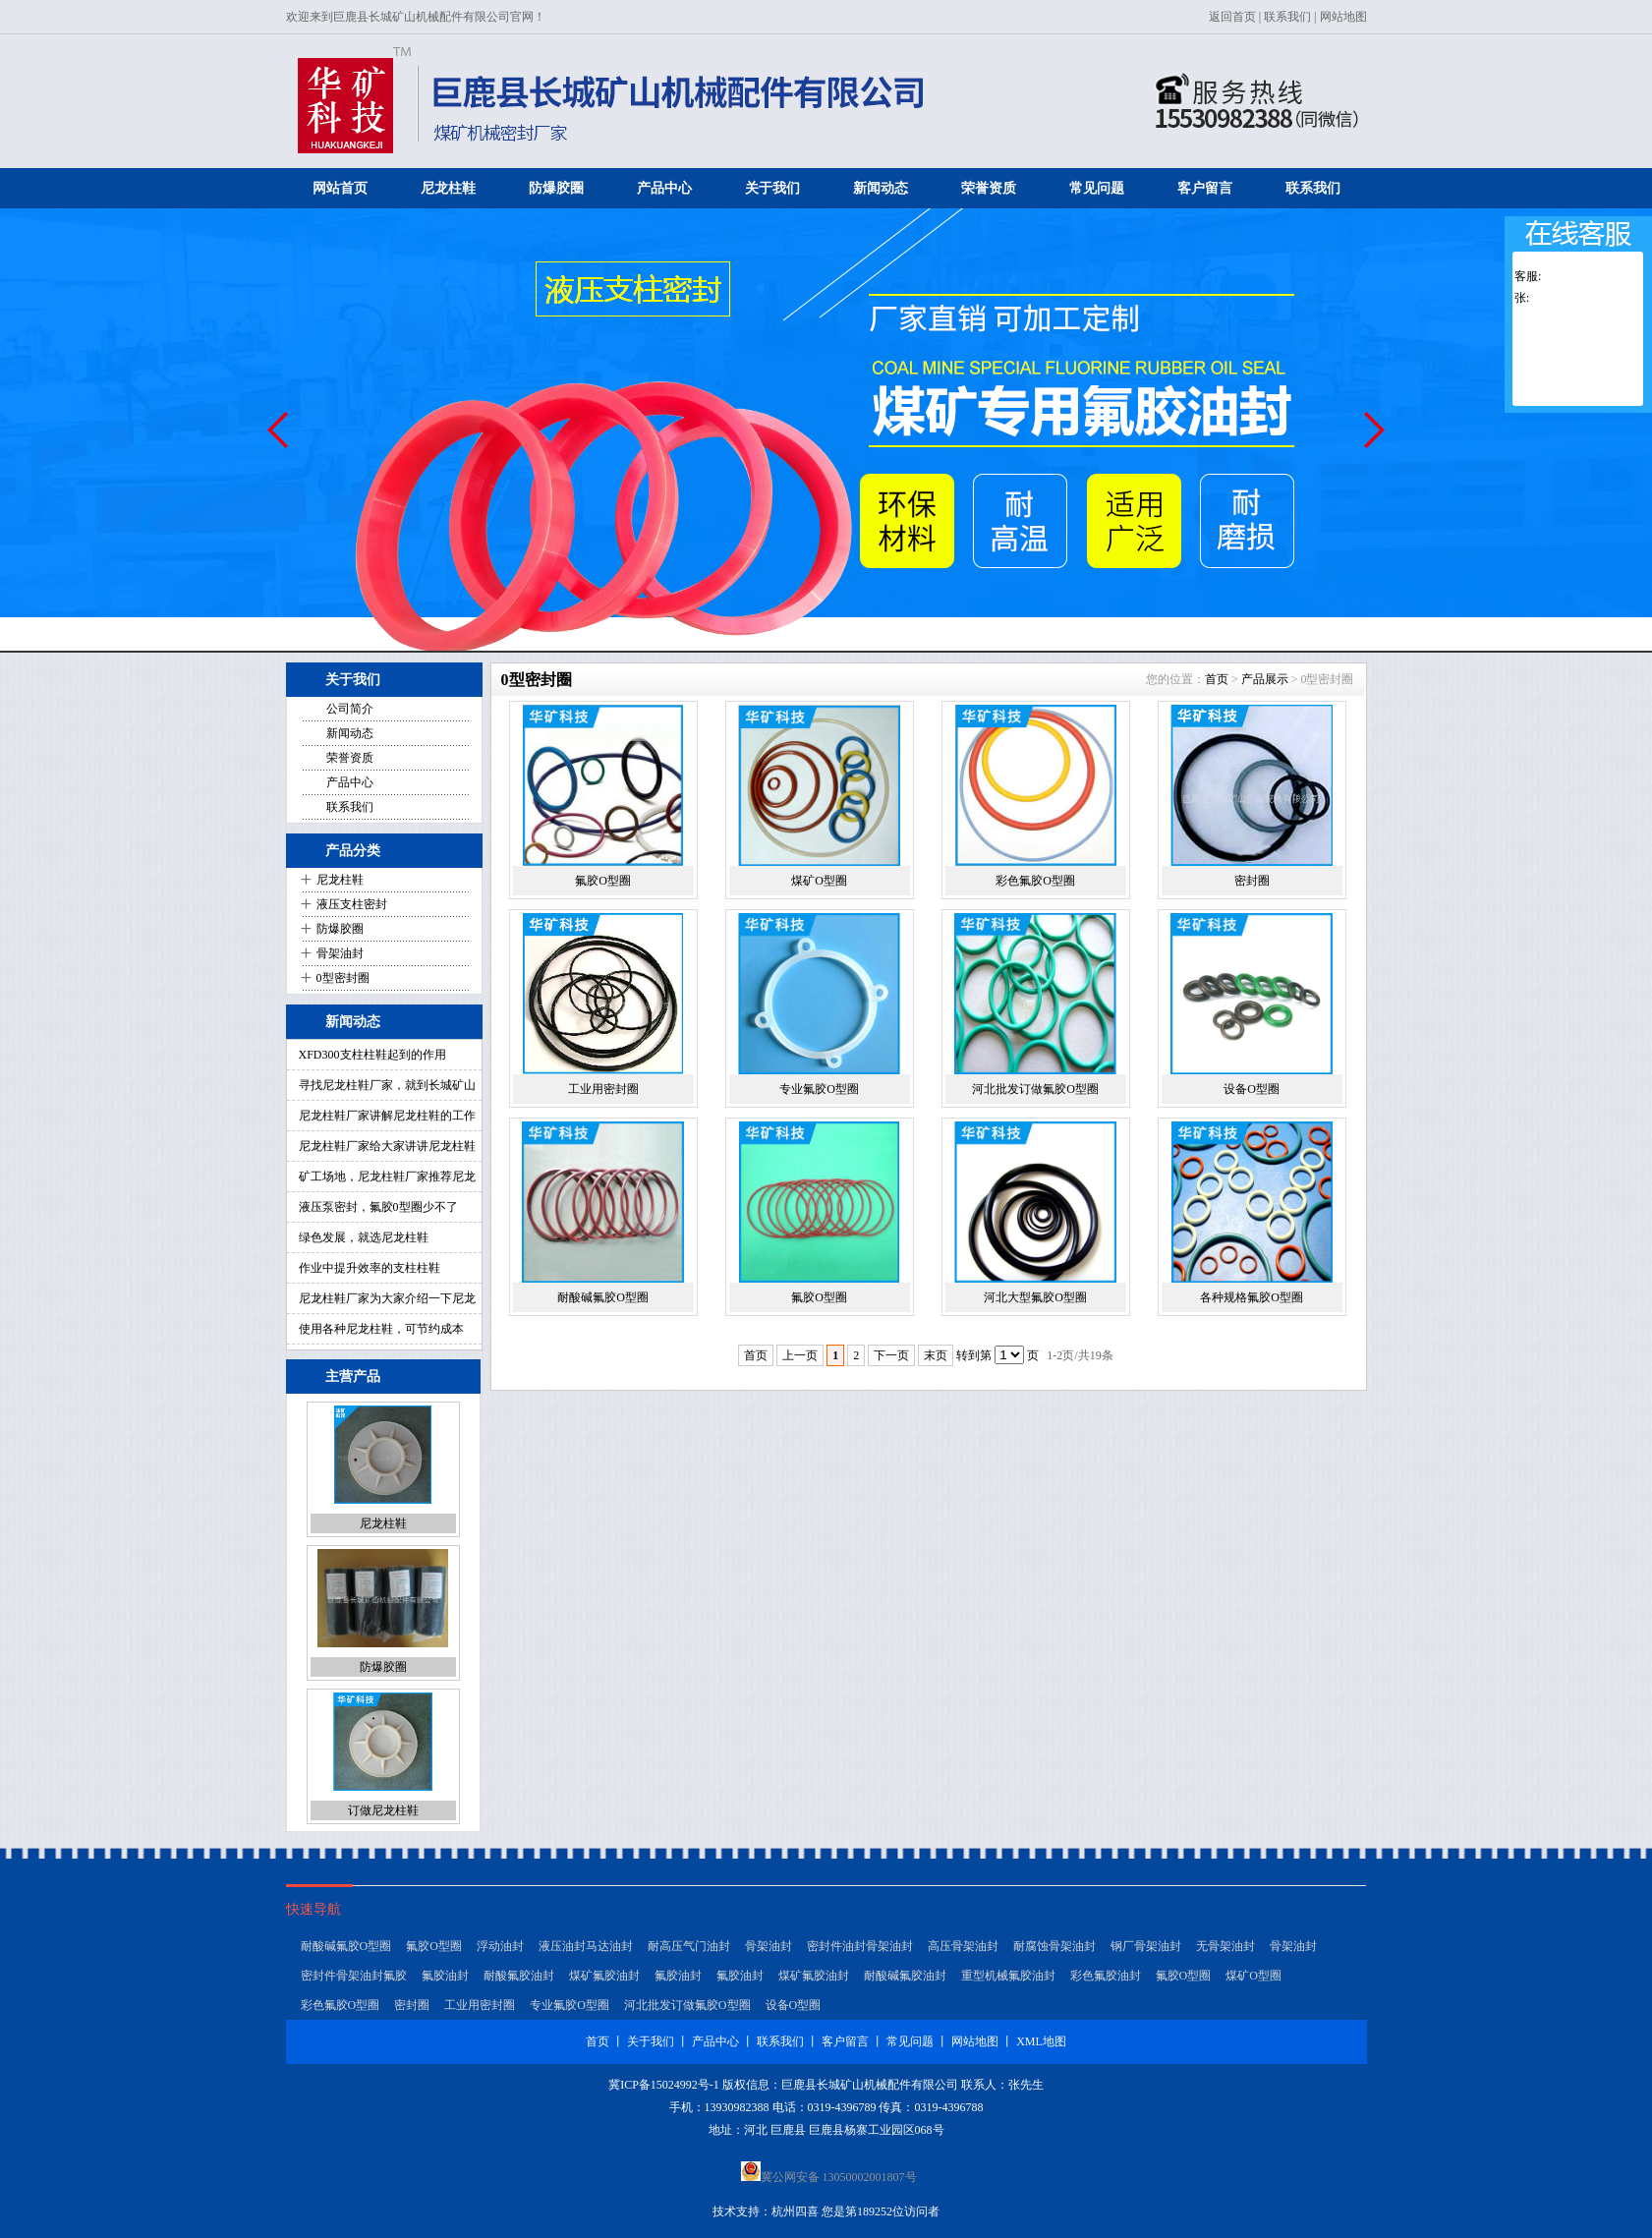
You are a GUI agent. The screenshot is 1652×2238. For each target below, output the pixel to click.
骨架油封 (340, 953)
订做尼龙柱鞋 (383, 1810)
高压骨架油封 (963, 1946)
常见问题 (1096, 188)
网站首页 (340, 188)
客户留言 (1204, 188)
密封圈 (1252, 881)
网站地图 (1343, 17)
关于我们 (772, 188)
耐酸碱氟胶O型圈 (603, 1297)
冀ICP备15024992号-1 (663, 2085)
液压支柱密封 (351, 904)
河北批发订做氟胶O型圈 (1035, 1089)
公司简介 (349, 709)
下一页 (891, 1355)
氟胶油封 (445, 1975)
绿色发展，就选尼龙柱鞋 (363, 1237)
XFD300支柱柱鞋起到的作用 (372, 1055)
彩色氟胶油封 (1105, 1975)
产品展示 (1264, 679)
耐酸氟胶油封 (519, 1975)
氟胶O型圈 (603, 881)
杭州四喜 (795, 2211)
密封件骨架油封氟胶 (354, 1975)
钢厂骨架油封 (1146, 1946)
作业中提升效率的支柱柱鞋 (369, 1268)
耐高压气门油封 (689, 1946)
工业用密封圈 (603, 1089)
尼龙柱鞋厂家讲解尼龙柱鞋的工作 (387, 1115)
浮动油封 (500, 1946)
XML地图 (1041, 2041)
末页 (935, 1355)
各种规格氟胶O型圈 (1251, 1297)
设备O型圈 (1252, 1089)
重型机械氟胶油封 (1008, 1975)
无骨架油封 (1225, 1946)
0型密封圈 (343, 978)
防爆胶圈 (556, 188)
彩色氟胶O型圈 (1035, 881)
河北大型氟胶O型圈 (1035, 1297)
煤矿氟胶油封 (604, 1975)
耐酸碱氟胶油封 (905, 1975)
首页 (1216, 679)
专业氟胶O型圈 (819, 1089)
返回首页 (1232, 17)
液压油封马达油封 (586, 1946)
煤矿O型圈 (819, 881)
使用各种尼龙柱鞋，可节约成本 (381, 1329)
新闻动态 (880, 188)
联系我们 (1287, 17)
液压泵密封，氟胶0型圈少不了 (378, 1207)
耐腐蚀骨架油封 (1054, 1946)
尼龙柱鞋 (448, 188)
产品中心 (664, 188)
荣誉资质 (988, 188)
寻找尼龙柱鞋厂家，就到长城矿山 (387, 1085)
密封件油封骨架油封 (860, 1946)
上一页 (800, 1355)
